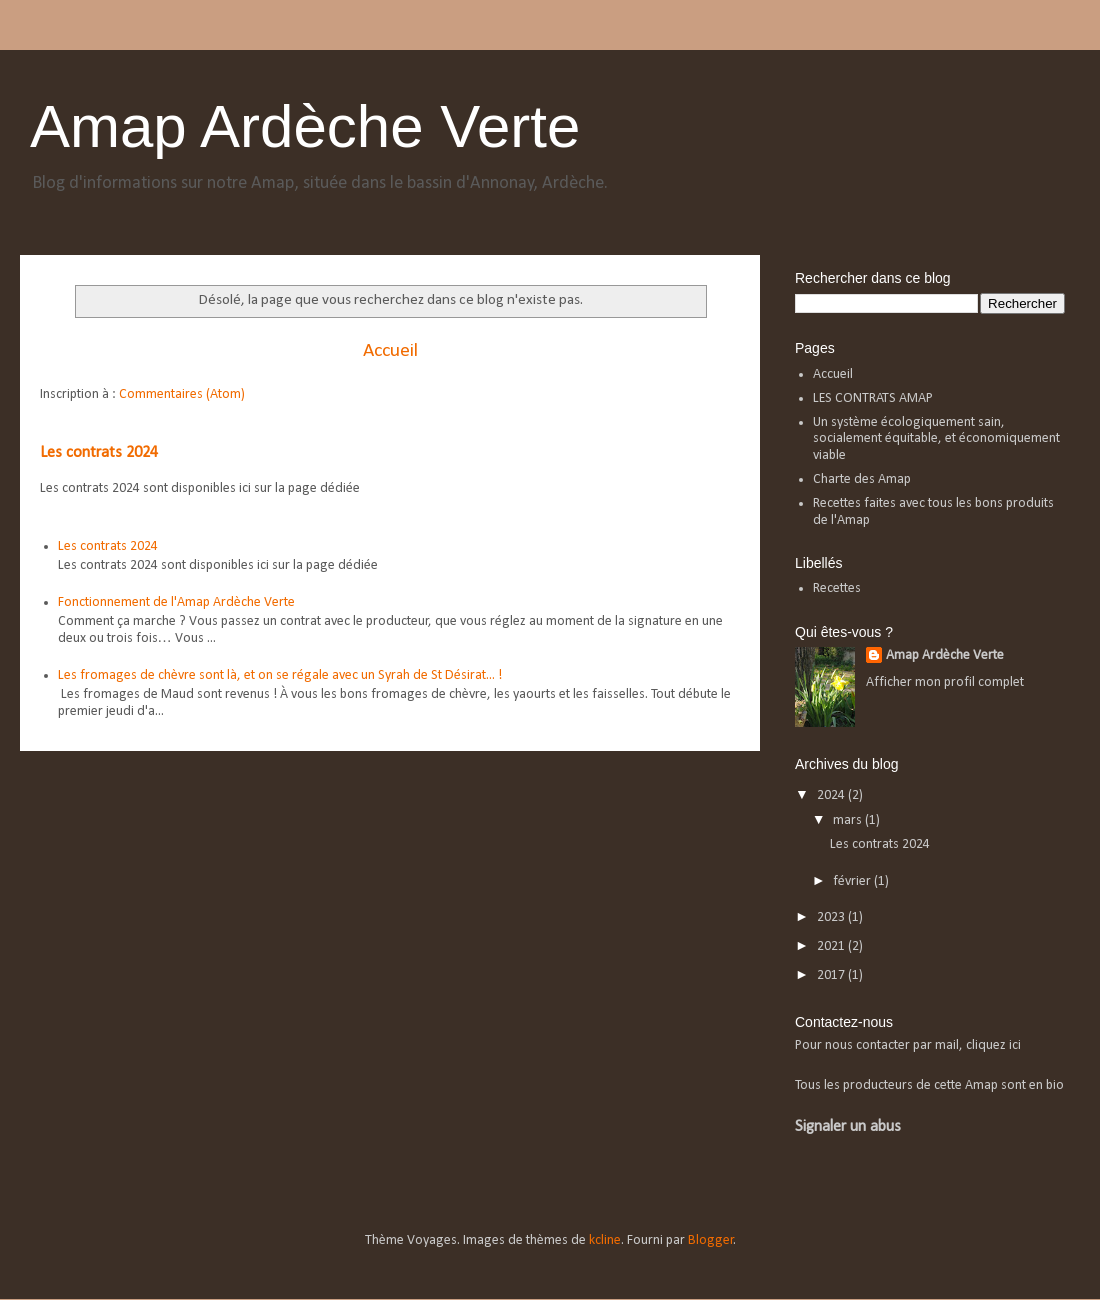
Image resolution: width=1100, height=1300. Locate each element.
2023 (832, 917)
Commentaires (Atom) (182, 394)
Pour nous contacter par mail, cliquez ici (908, 1045)
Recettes (837, 588)
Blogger (711, 1240)
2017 (832, 975)
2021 (832, 946)
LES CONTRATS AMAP (873, 398)
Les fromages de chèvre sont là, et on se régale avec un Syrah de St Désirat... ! (280, 675)
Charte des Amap (862, 479)
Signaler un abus (848, 1127)
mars (849, 820)
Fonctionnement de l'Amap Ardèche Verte (176, 602)
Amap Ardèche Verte (305, 126)
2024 (832, 795)
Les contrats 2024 (99, 453)
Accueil (390, 351)
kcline (605, 1240)
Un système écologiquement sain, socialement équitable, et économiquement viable (936, 439)
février (853, 881)
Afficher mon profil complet (945, 682)
